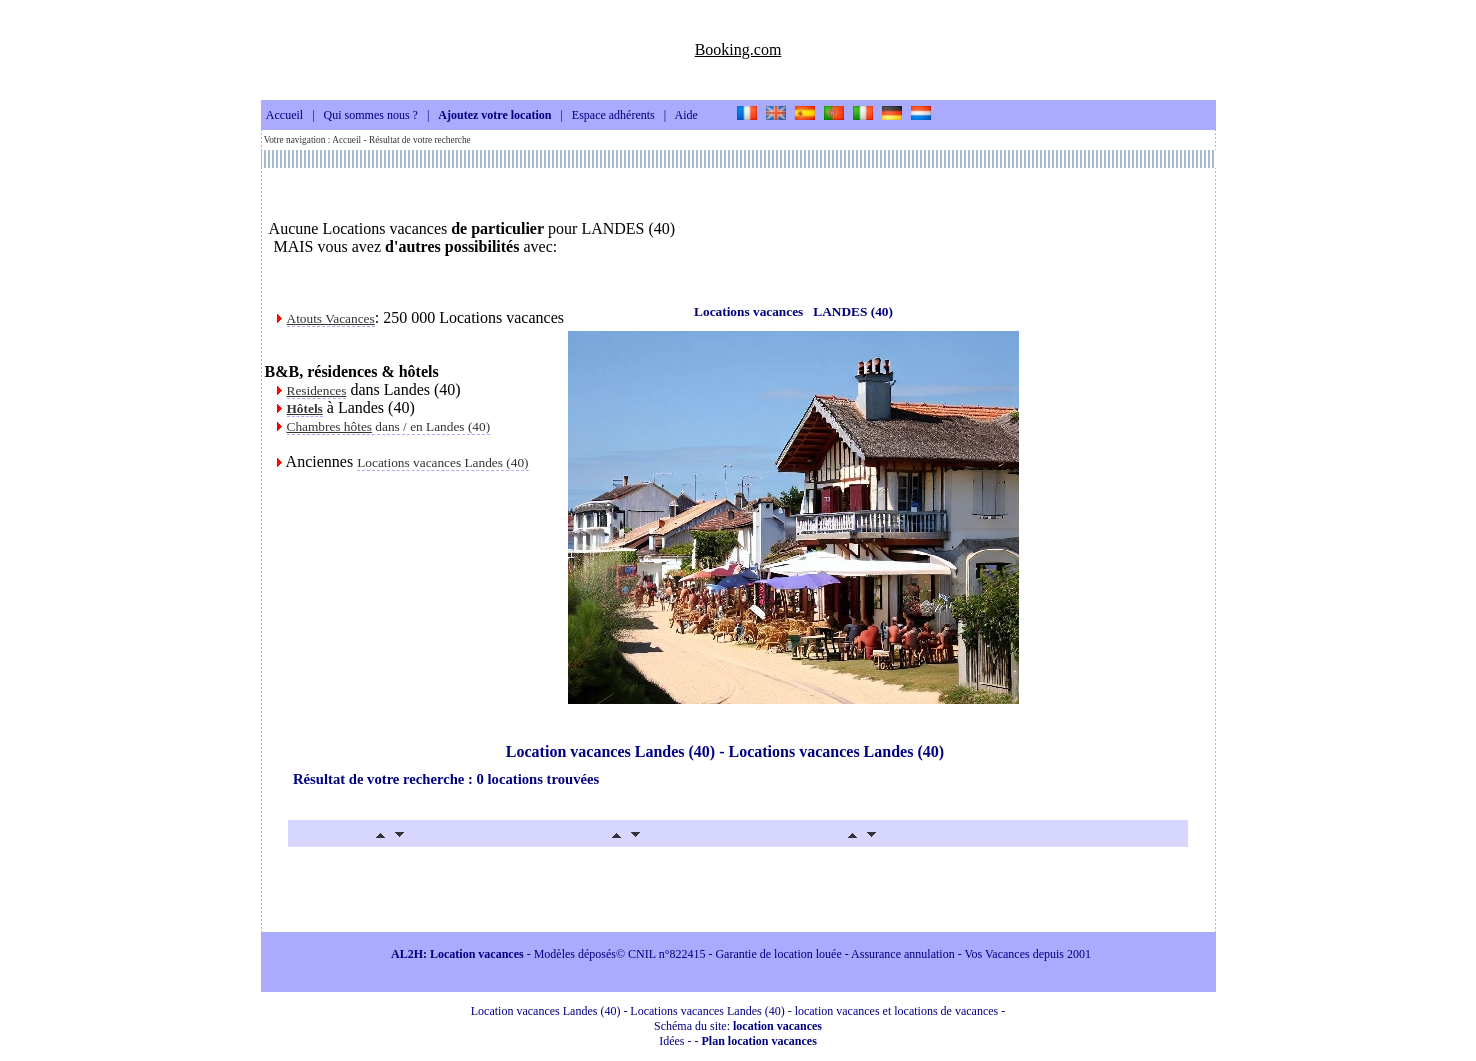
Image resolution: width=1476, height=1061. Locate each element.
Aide (686, 116)
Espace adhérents (613, 116)
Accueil (284, 116)
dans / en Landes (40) (389, 426)
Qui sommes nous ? (371, 116)
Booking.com (738, 49)
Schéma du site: (738, 1026)
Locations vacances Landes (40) (442, 462)
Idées (671, 1041)
